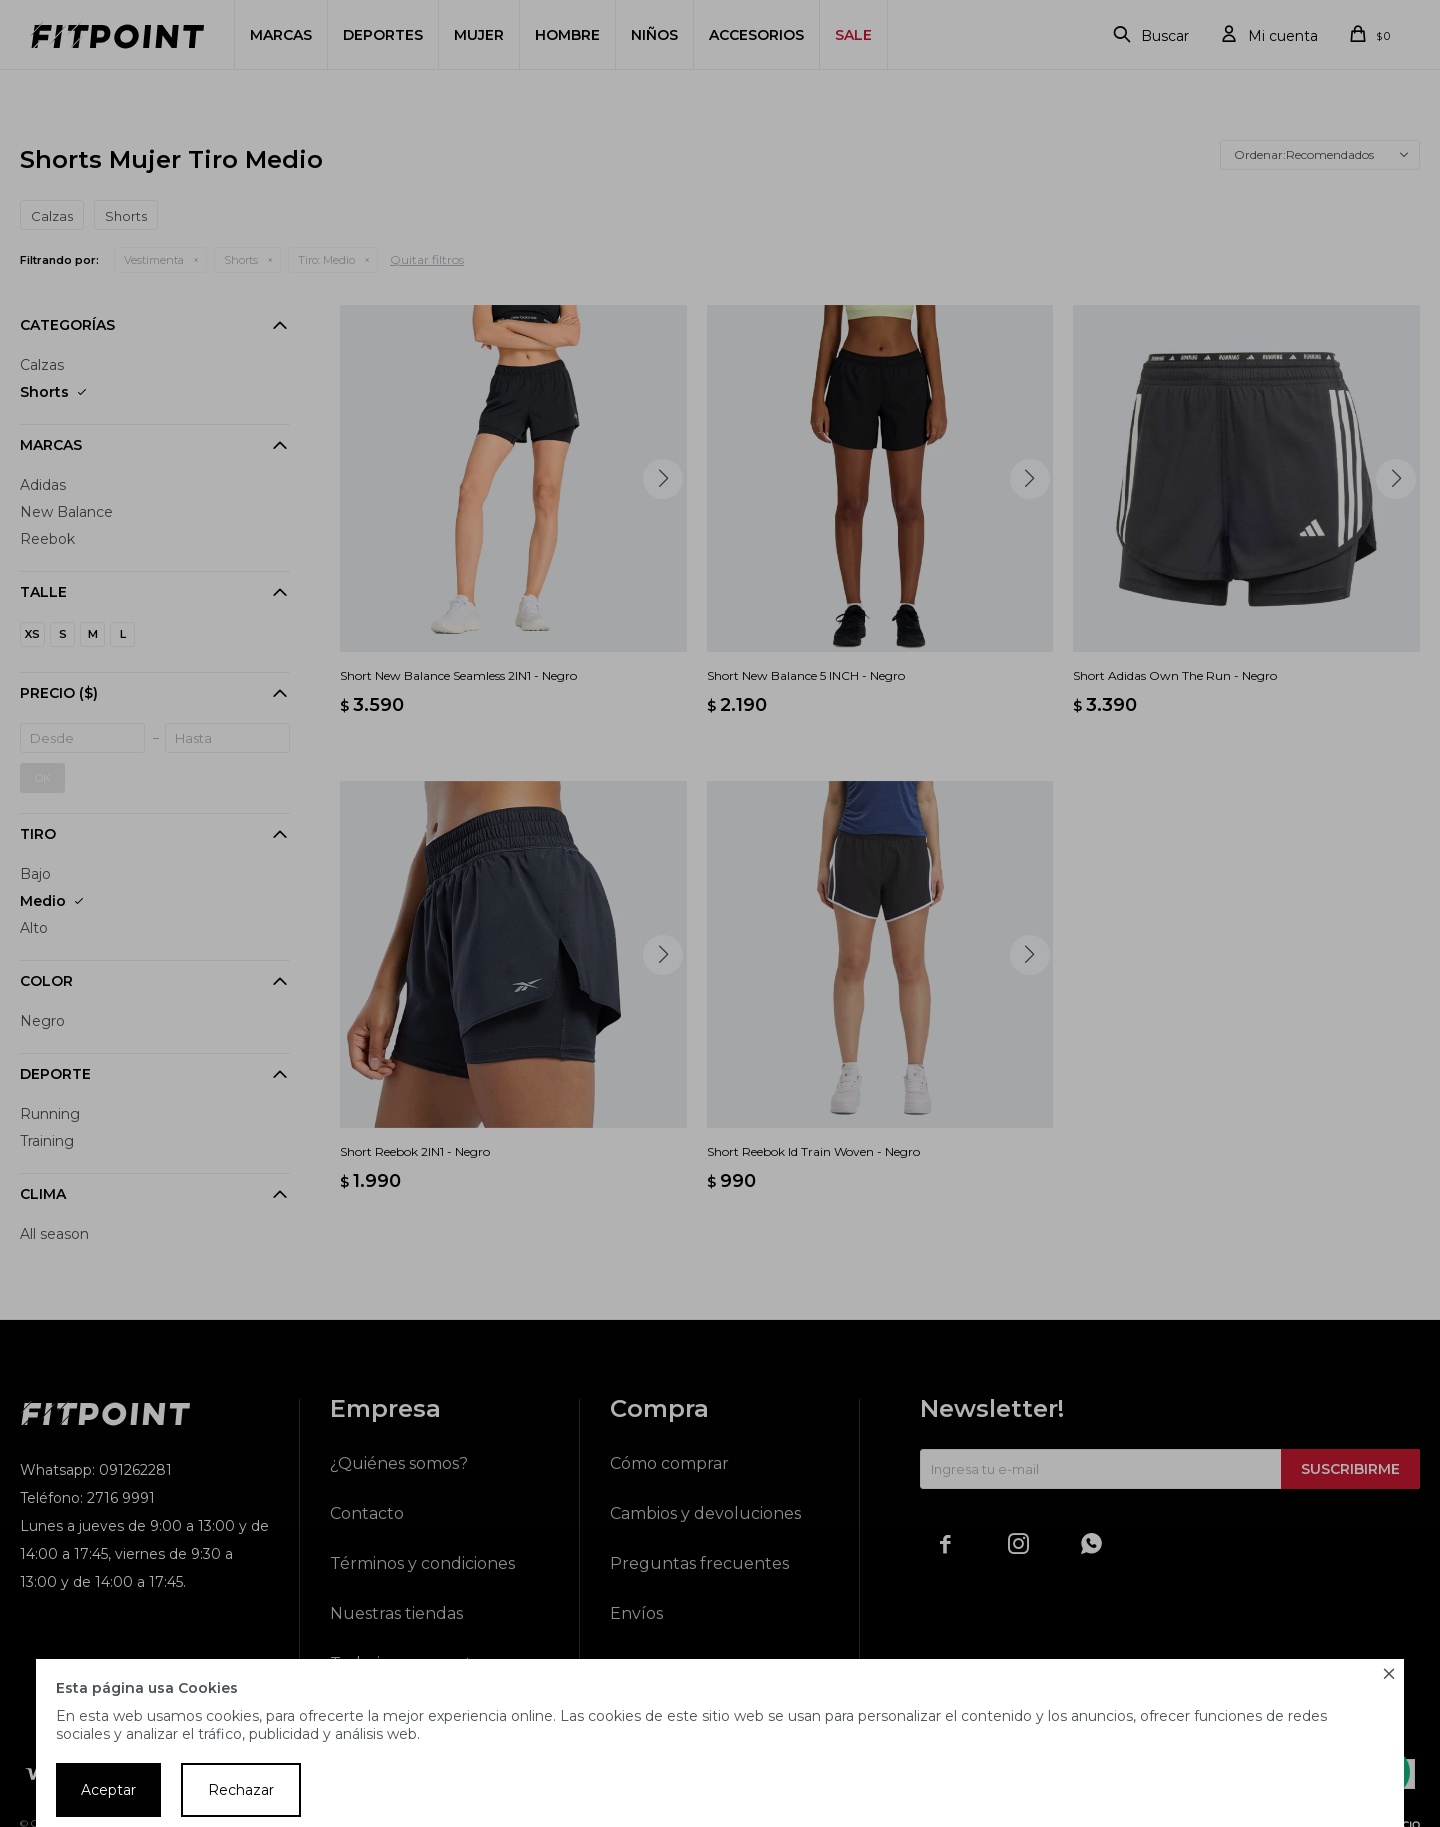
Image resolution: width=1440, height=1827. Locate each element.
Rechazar (241, 1790)
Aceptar (108, 1790)
